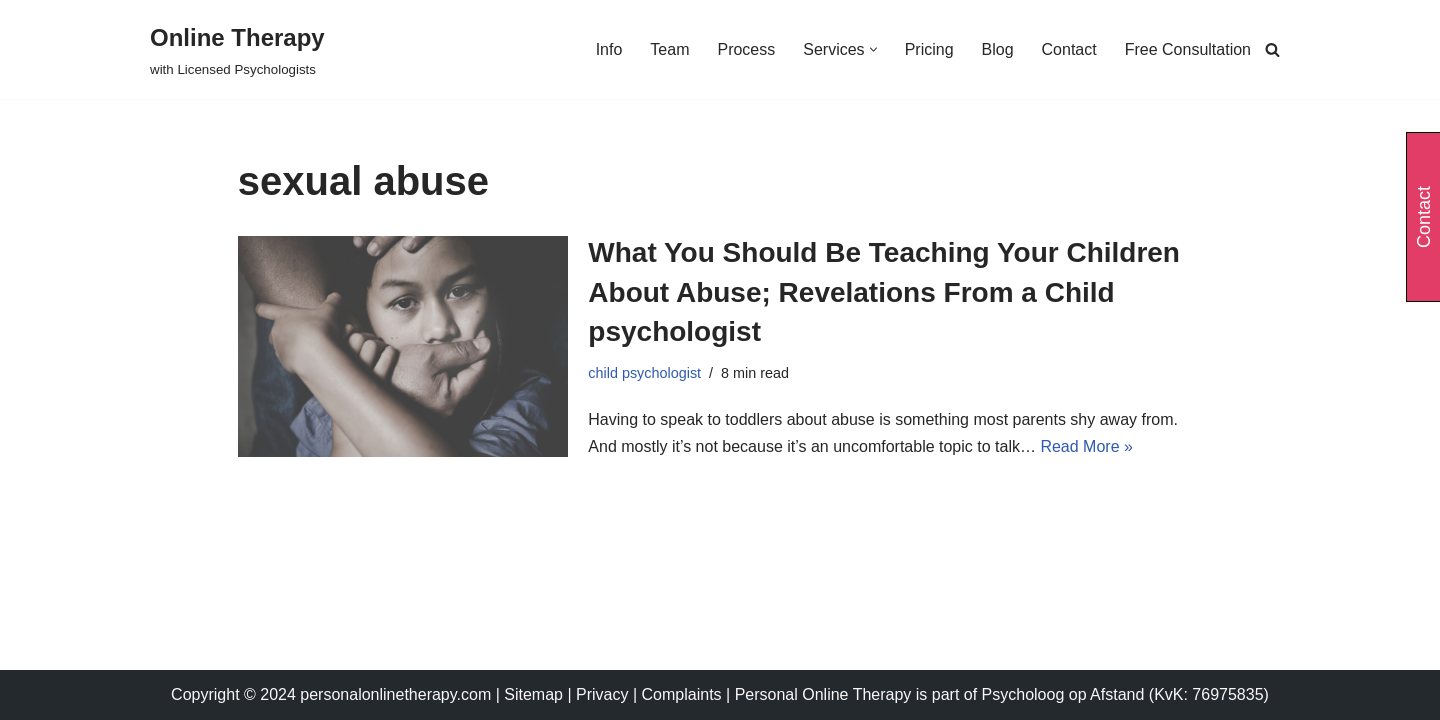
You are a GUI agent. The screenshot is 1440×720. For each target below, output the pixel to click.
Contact (1069, 49)
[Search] (1272, 49)
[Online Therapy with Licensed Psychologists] (237, 49)
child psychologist (644, 373)
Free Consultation (1188, 49)
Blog (998, 49)
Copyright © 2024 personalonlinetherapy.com (331, 694)
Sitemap (533, 694)
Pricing (929, 49)
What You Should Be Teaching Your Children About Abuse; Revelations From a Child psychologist (884, 291)
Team (669, 49)
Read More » (1086, 446)
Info (609, 49)
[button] (873, 49)
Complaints (684, 694)
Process (746, 49)
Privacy (604, 694)
